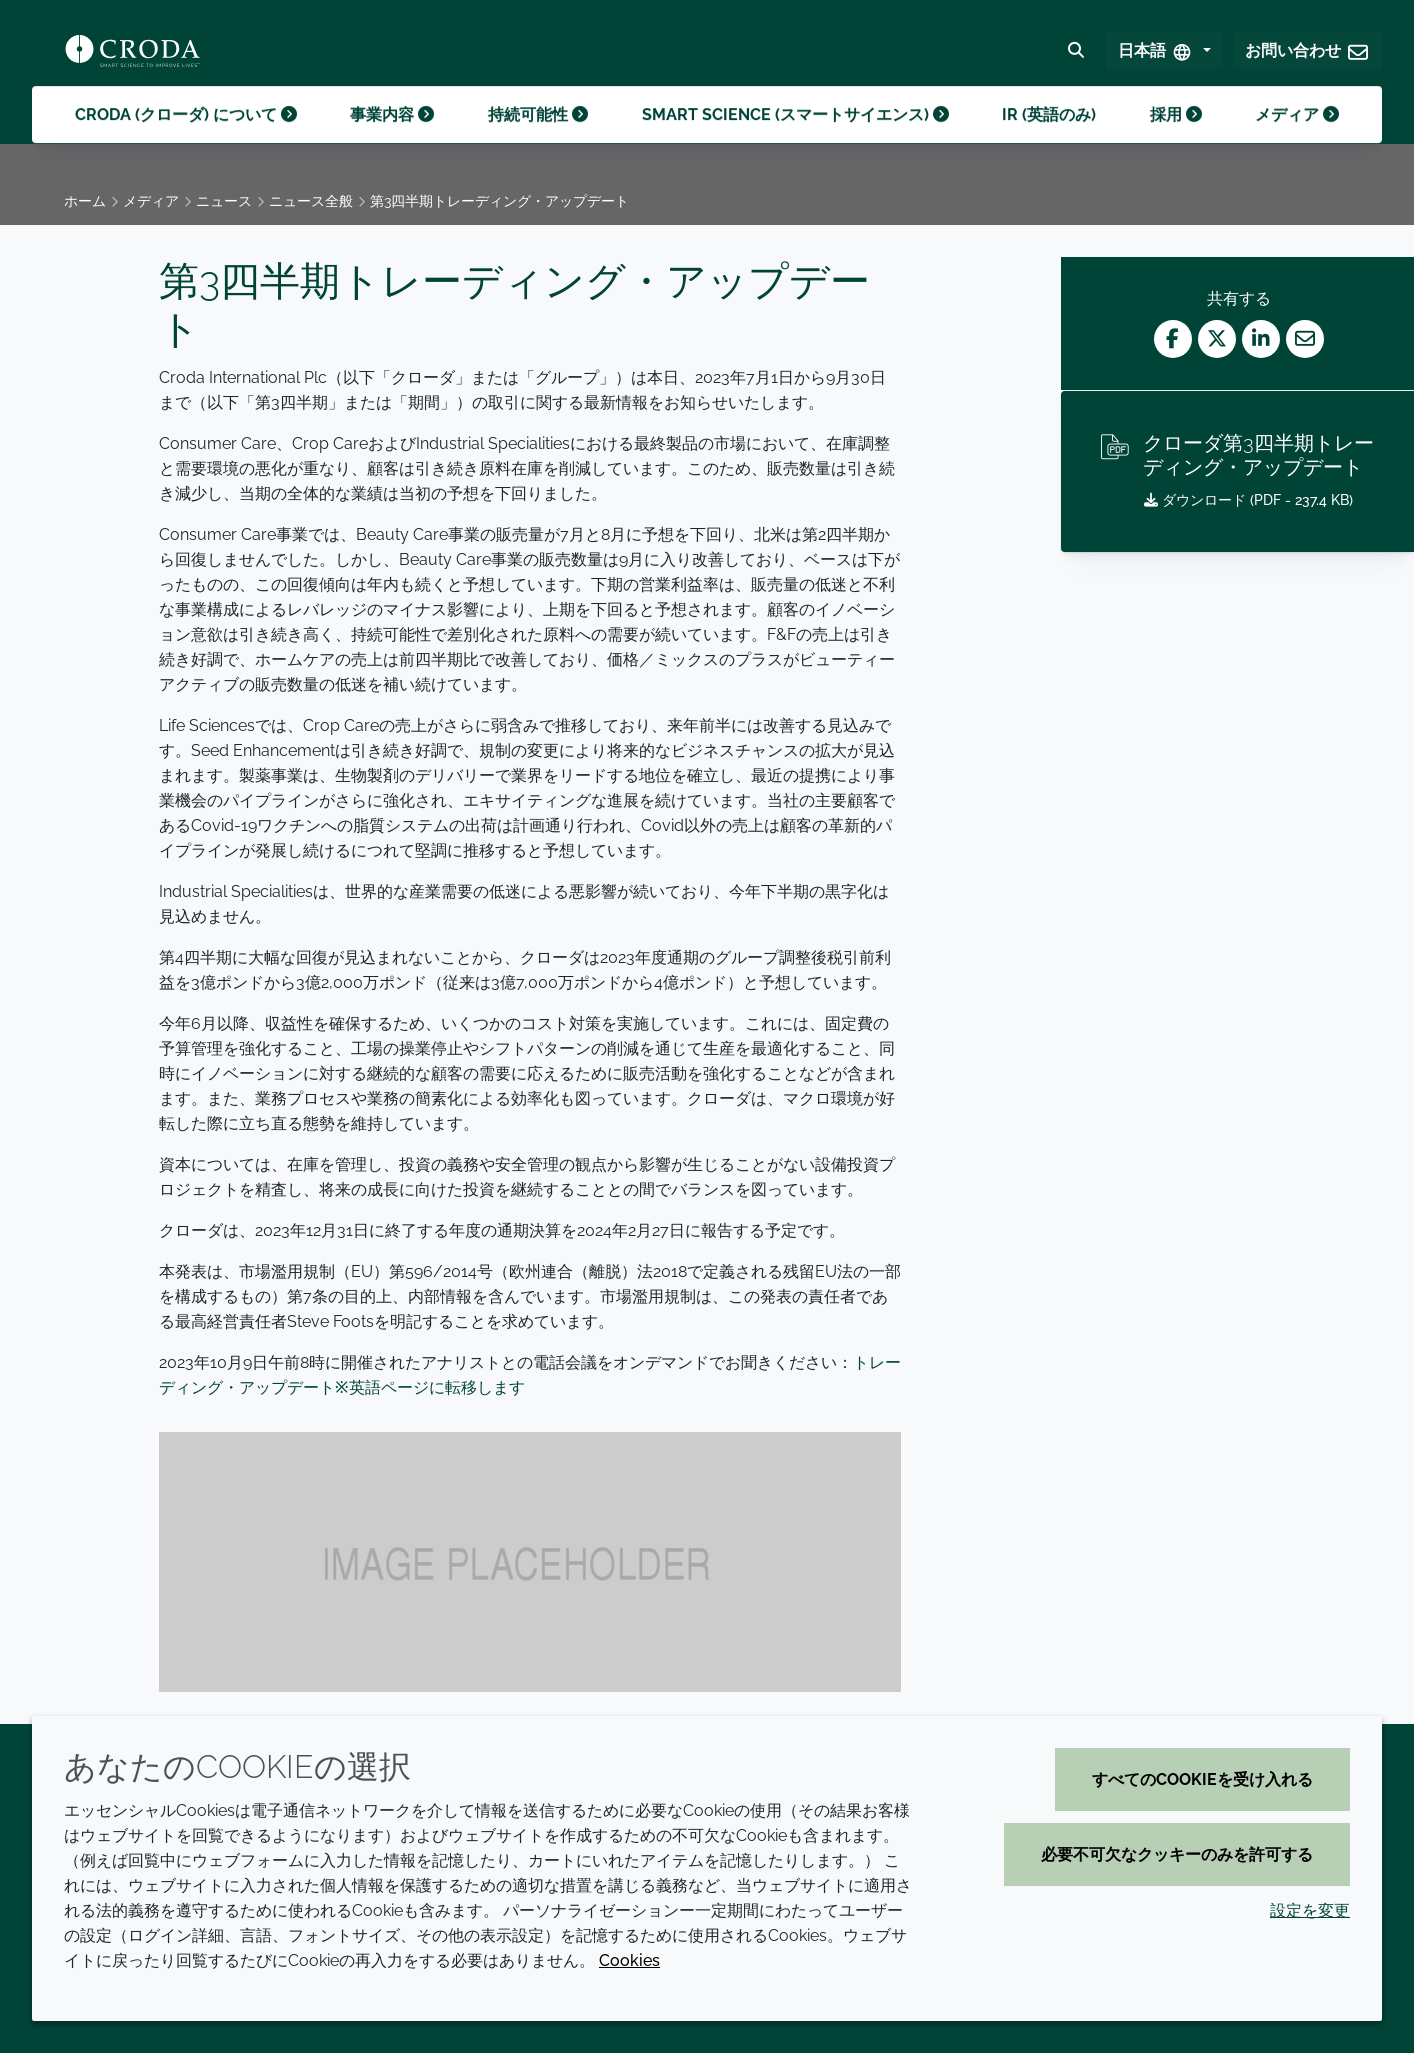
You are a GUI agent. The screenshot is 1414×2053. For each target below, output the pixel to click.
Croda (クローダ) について (186, 138)
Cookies (629, 1960)
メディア (1297, 138)
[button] (1307, 56)
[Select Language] (1164, 56)
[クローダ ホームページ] (132, 56)
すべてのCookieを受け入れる (1202, 1779)
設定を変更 (1310, 1910)
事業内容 (392, 138)
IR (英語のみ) (1049, 138)
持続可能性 (538, 138)
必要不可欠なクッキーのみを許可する (1177, 1854)
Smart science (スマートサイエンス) (795, 138)
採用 (1176, 138)
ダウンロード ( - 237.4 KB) (1248, 500)
